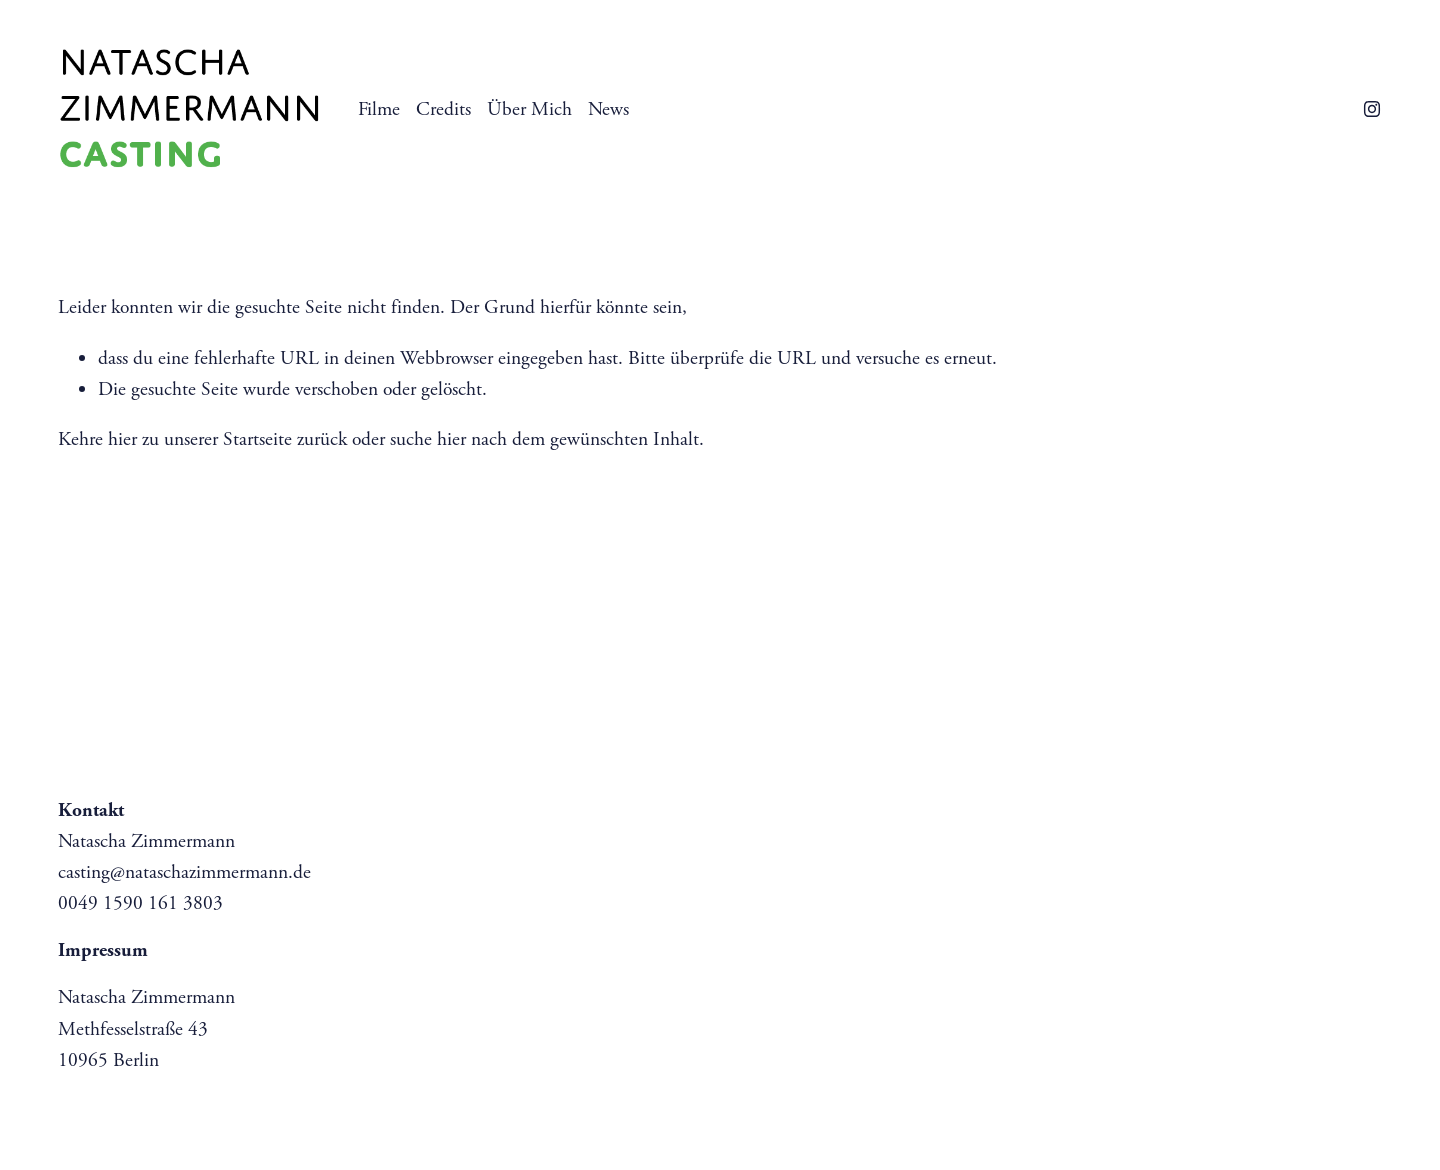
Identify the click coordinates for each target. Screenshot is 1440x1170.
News (608, 109)
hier (122, 439)
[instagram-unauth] (1372, 109)
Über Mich (529, 109)
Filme (379, 109)
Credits (443, 109)
